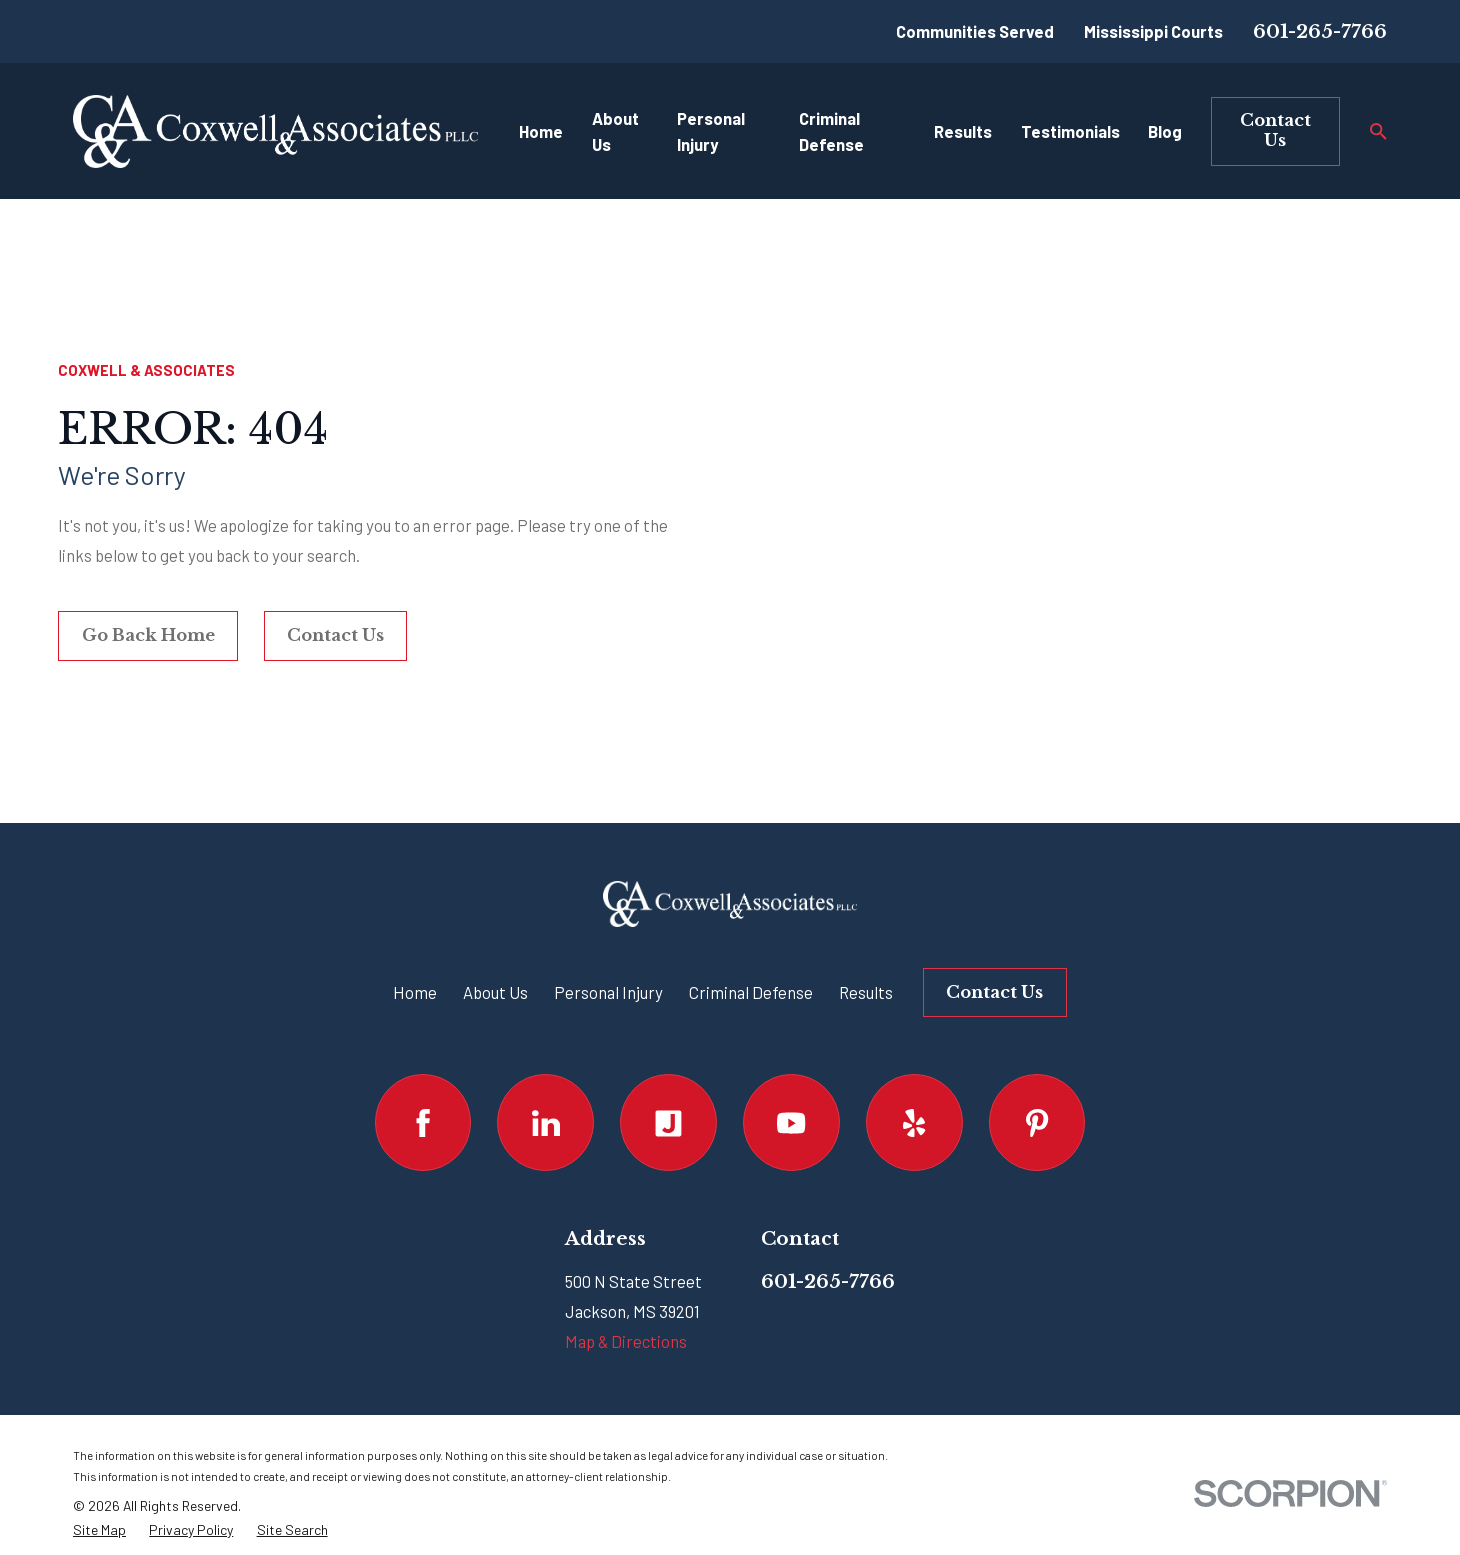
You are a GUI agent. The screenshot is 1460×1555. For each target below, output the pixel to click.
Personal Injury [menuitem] (711, 131)
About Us (495, 992)
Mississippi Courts (1153, 31)
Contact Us (1275, 130)
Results (866, 992)
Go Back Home (148, 635)
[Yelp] (914, 1122)
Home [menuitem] (541, 131)
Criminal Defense (751, 992)
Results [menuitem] (963, 131)
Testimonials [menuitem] (1070, 131)
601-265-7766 (1320, 31)
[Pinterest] (1037, 1122)
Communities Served (975, 31)
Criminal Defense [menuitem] (831, 131)
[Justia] (668, 1122)
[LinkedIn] (545, 1122)
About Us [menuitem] (615, 131)
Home (415, 992)
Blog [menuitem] (1165, 131)
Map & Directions (626, 1341)
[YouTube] (791, 1122)
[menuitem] (99, 1530)
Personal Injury (608, 992)
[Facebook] (423, 1122)
